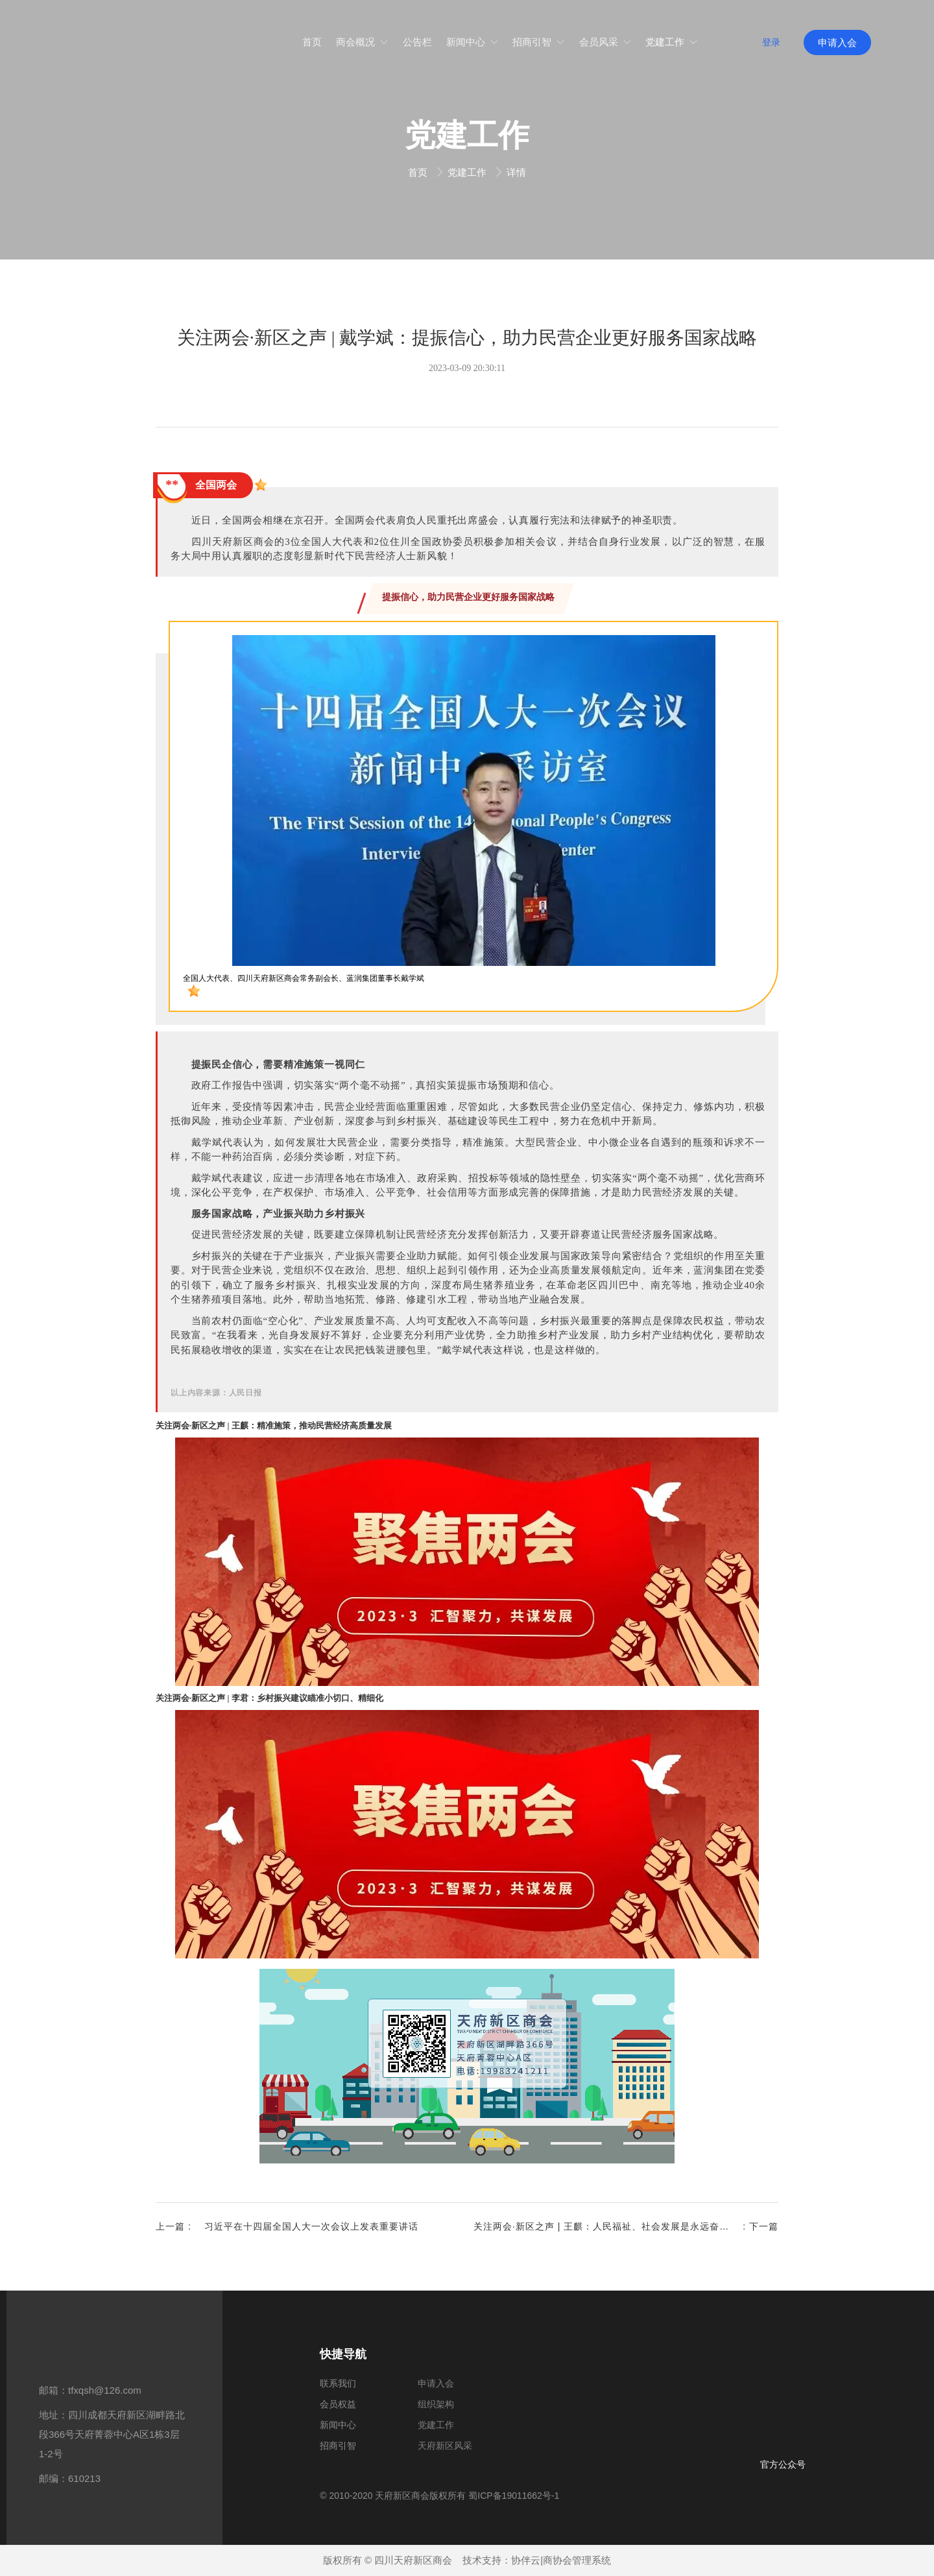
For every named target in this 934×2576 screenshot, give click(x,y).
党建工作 (468, 172)
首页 (419, 172)
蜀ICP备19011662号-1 (513, 2495)
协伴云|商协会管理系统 (561, 2560)
